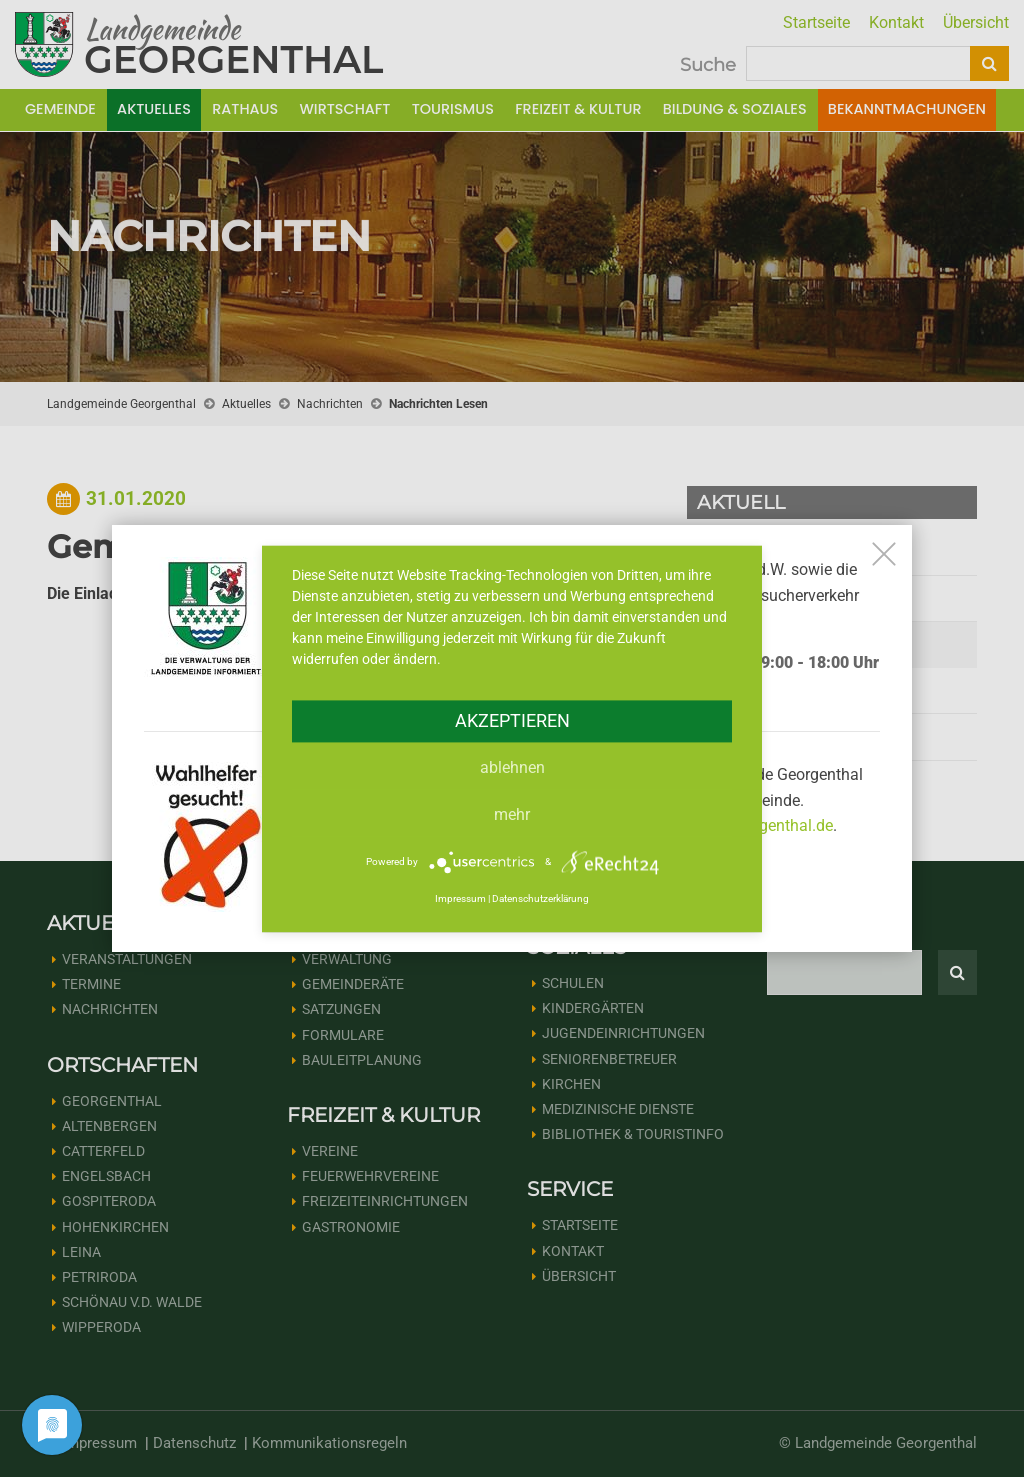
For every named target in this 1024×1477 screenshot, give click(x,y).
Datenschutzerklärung (540, 899)
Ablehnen (512, 767)
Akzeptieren (512, 720)
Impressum (460, 899)
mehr (512, 814)
